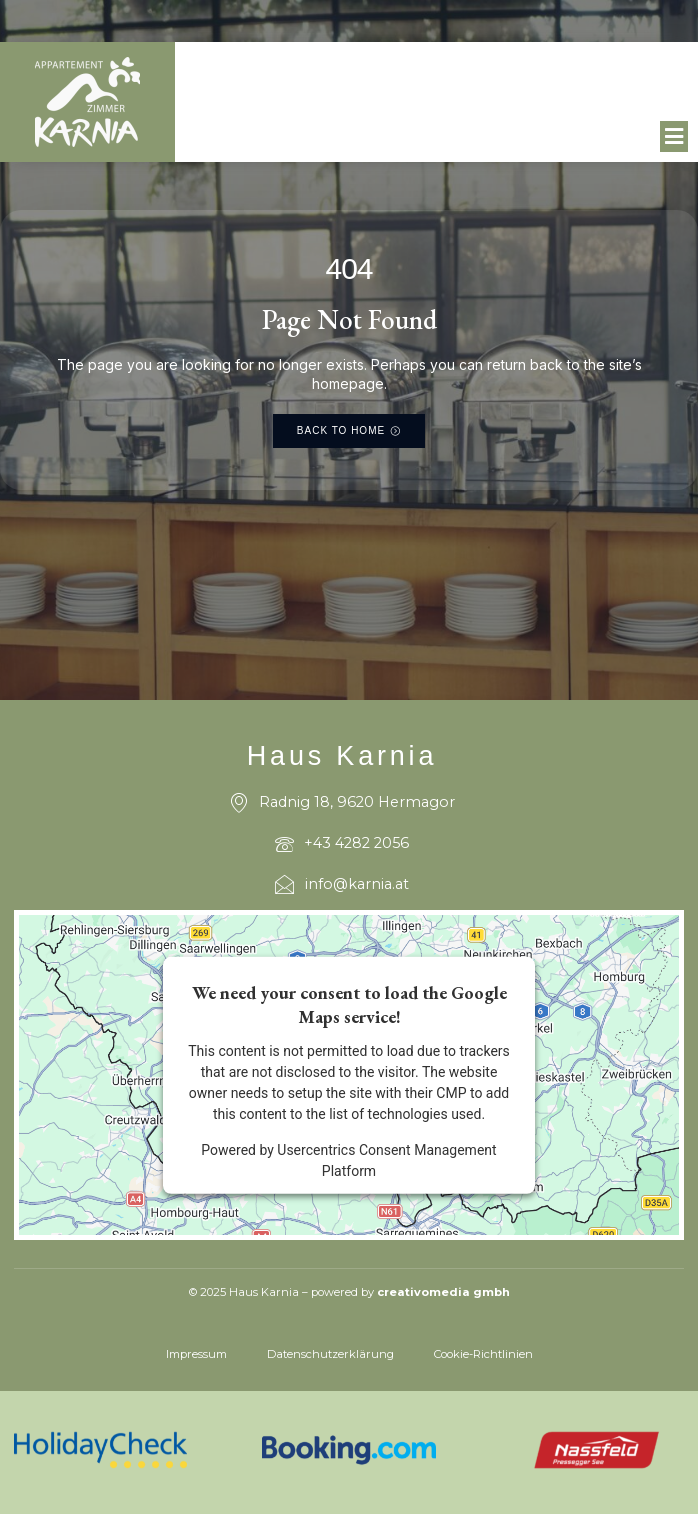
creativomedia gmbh (443, 1292)
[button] (674, 137)
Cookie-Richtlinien (483, 1354)
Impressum (196, 1354)
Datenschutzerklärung (330, 1354)
